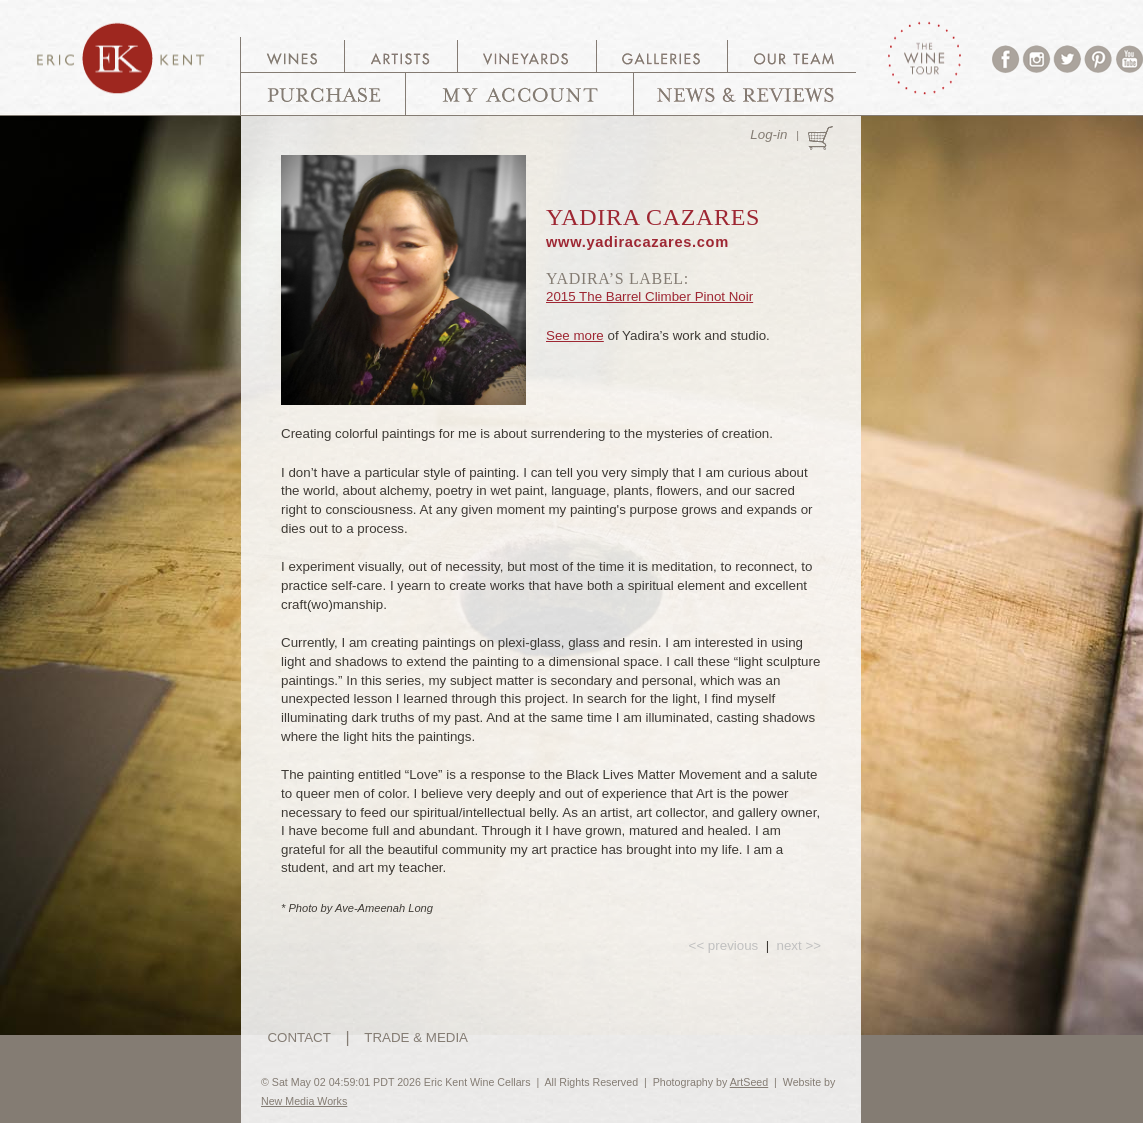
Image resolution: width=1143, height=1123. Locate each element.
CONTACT (298, 1037)
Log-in (768, 134)
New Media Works (304, 1101)
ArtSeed (749, 1082)
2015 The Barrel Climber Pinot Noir (649, 296)
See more (575, 335)
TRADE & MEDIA (416, 1037)
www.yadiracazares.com (637, 242)
